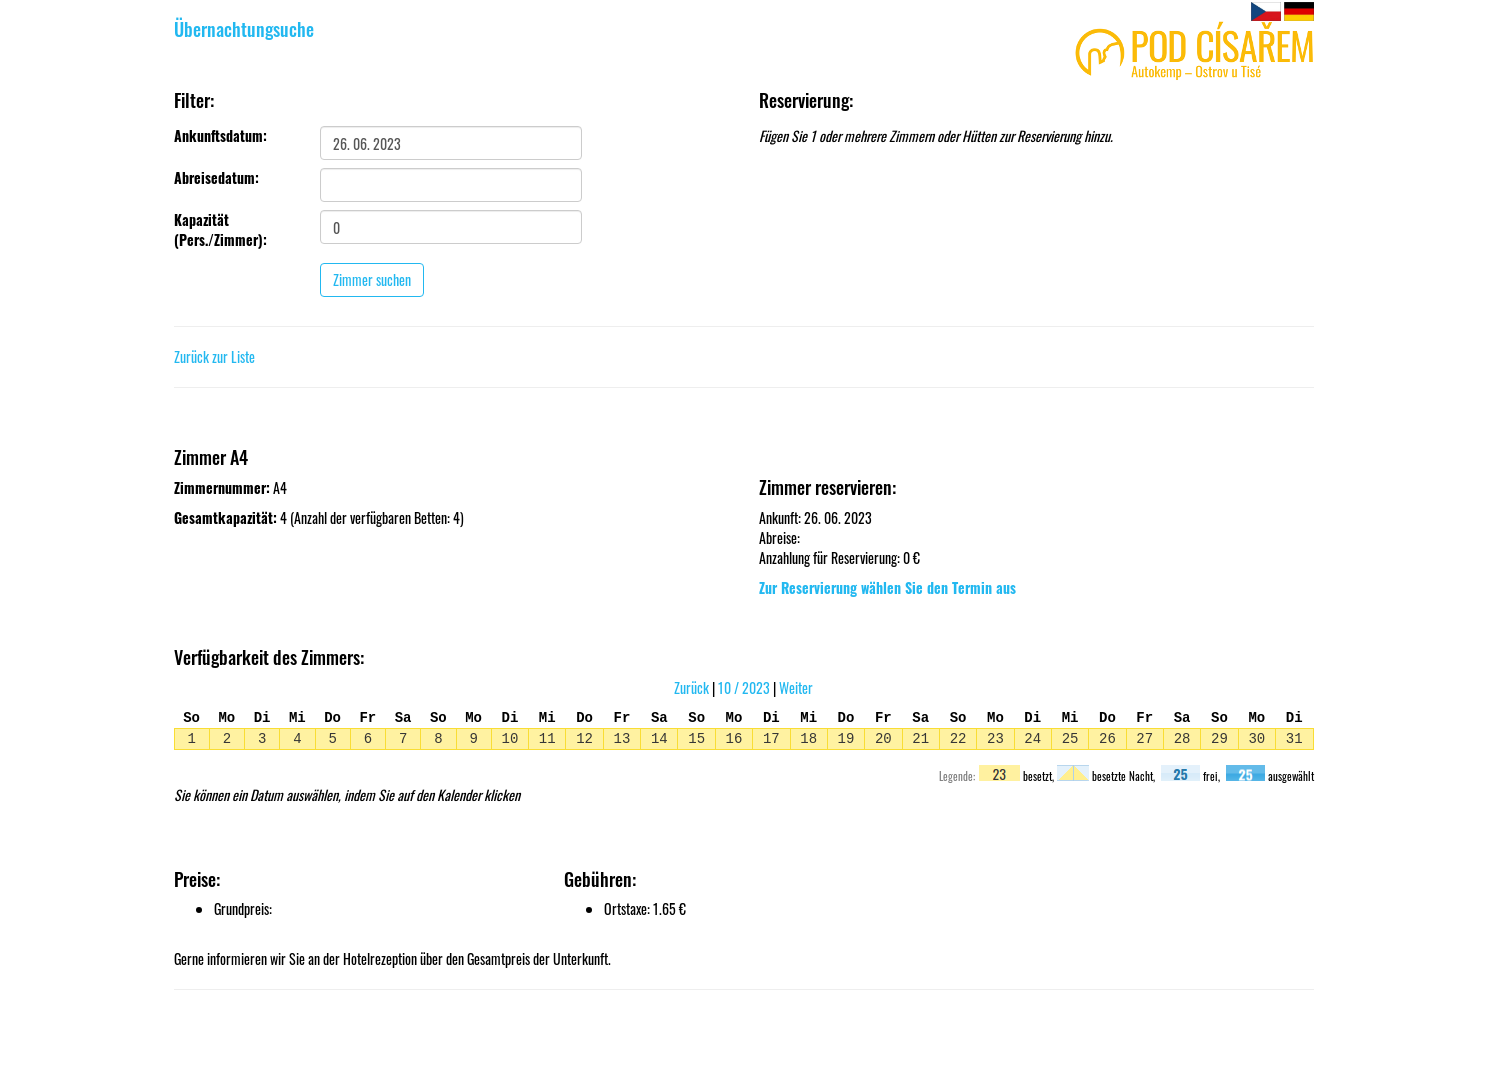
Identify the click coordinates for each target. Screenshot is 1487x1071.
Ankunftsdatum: (220, 136)
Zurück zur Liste (214, 356)
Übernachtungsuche (244, 29)
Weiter (796, 687)
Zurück (691, 687)
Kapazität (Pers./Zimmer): (220, 230)
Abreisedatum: (216, 178)
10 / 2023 (744, 687)
